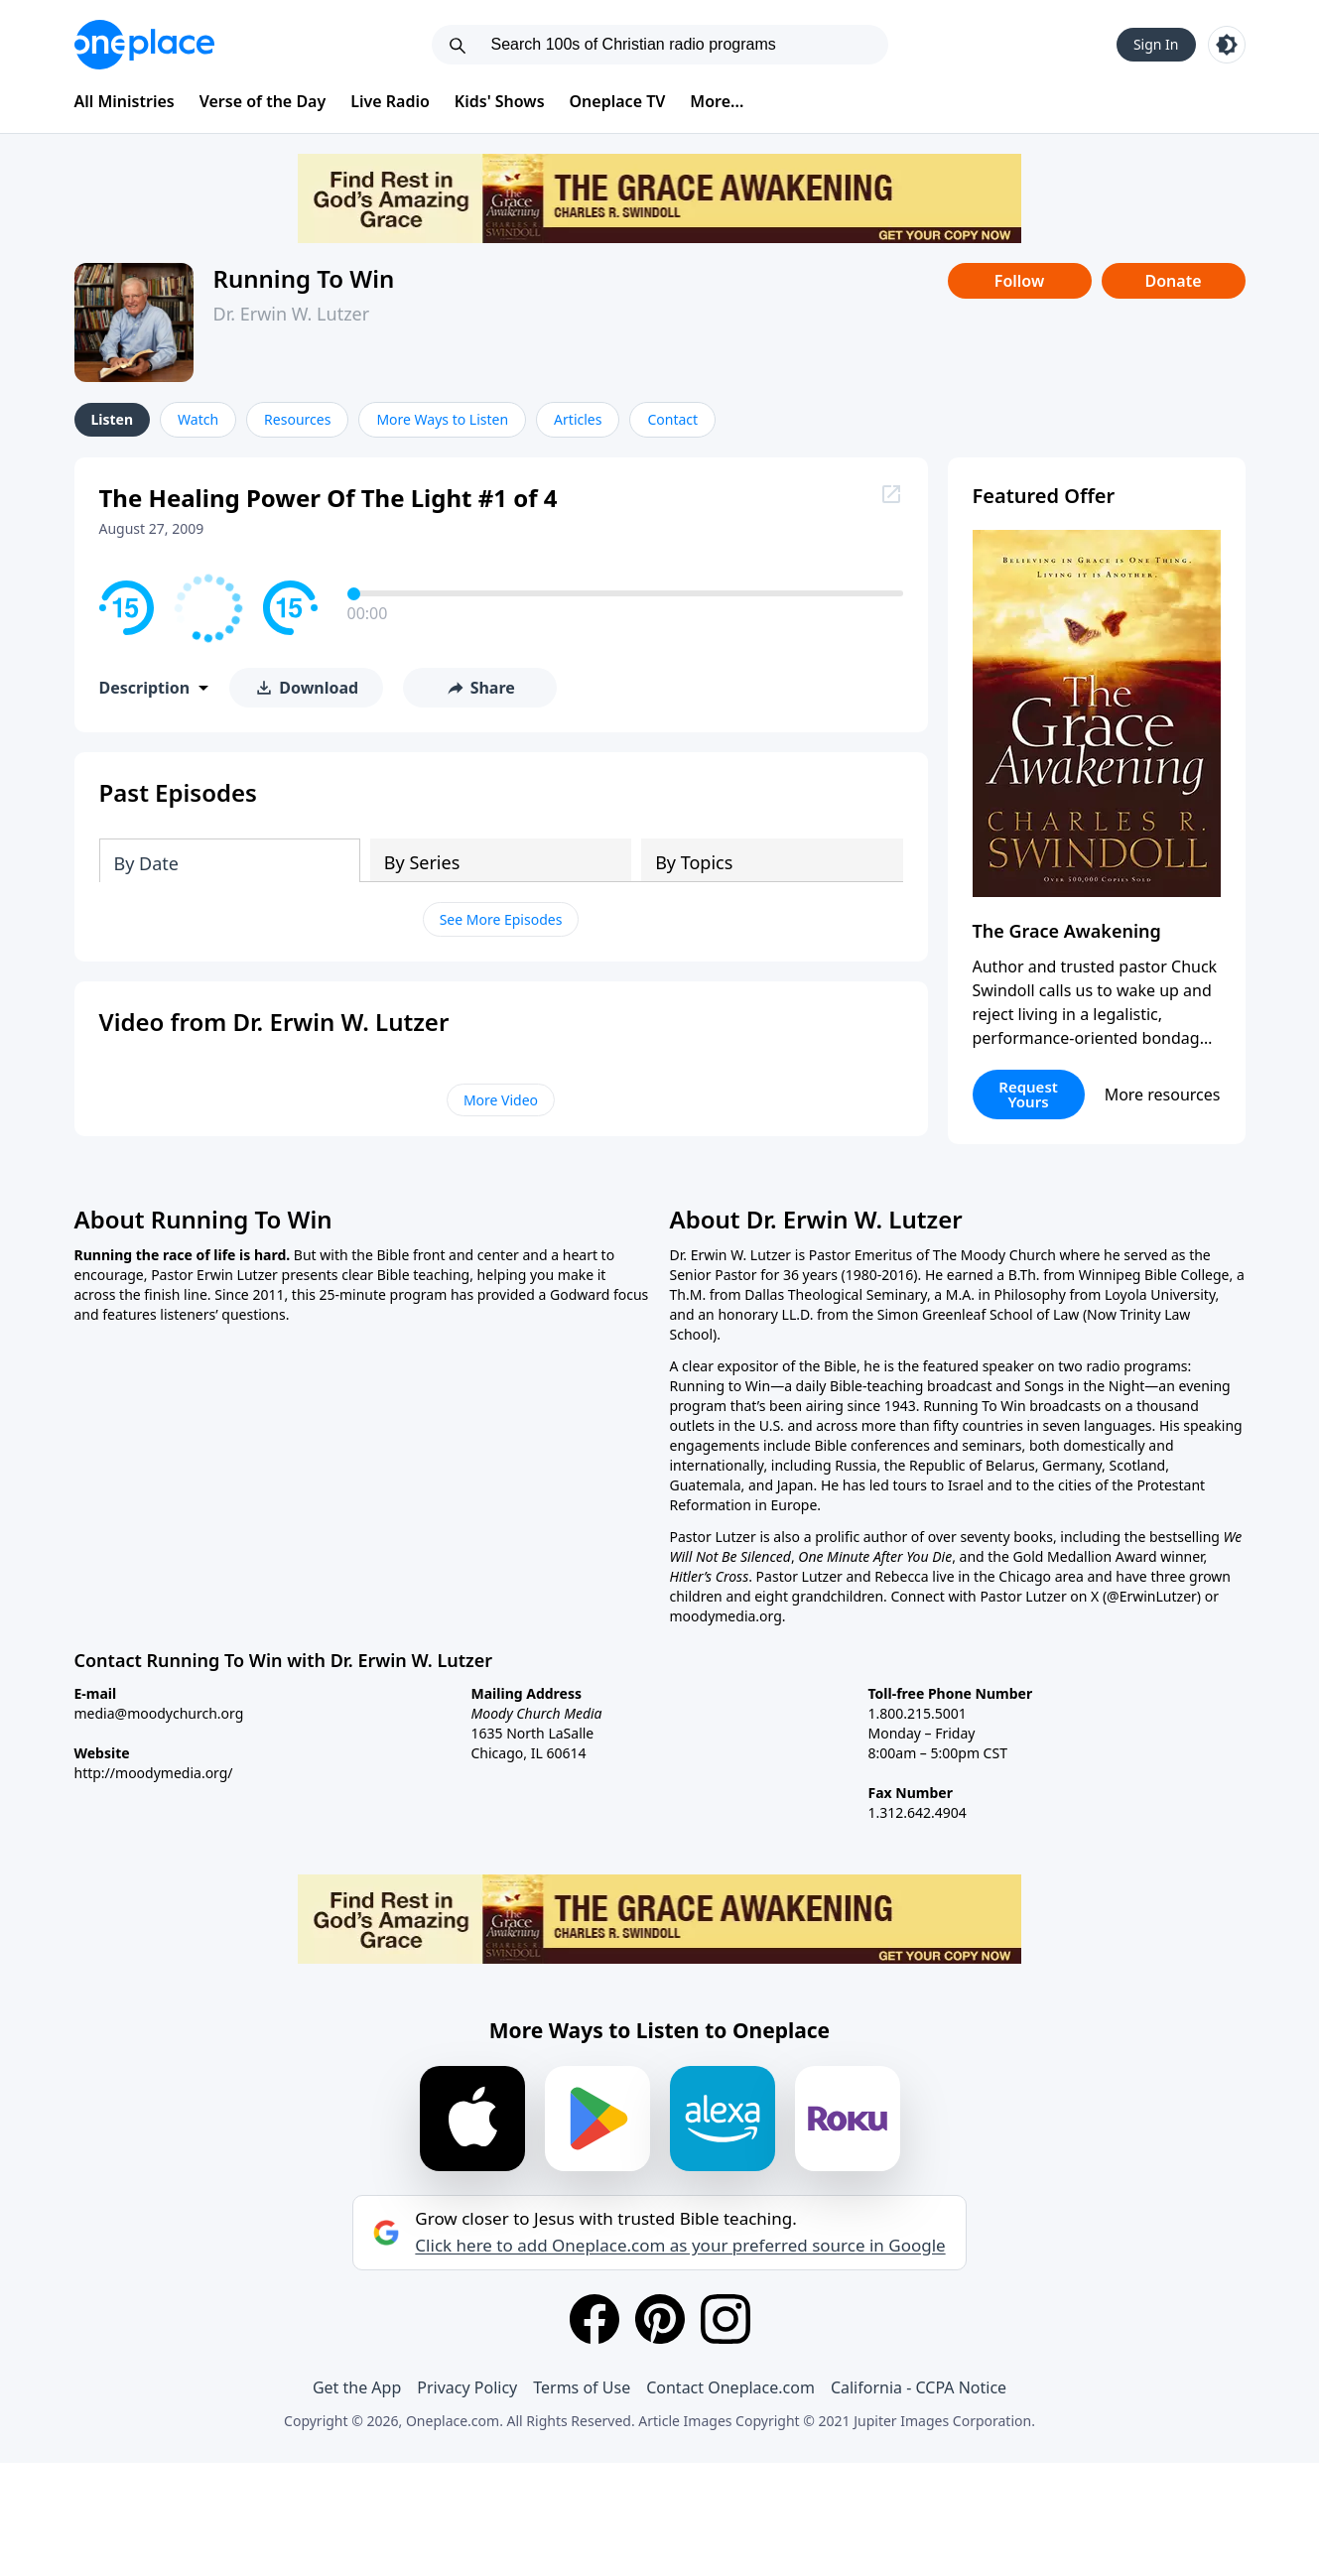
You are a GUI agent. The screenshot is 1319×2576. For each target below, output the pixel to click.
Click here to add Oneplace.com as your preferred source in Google (680, 2245)
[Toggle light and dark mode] (1227, 45)
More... (716, 101)
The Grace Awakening (1067, 931)
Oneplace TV (618, 101)
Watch (198, 419)
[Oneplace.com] (144, 44)
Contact (672, 419)
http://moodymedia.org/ (153, 1772)
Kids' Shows (500, 101)
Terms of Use (581, 2387)
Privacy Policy (467, 2387)
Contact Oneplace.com (730, 2387)
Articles (577, 419)
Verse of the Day (263, 101)
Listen (112, 419)
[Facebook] (594, 2319)
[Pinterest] (660, 2319)
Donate (1172, 281)
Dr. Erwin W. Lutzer (291, 313)
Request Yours (1028, 1094)
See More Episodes (501, 919)
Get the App (357, 2387)
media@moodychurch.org (159, 1713)
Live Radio (390, 101)
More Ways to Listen (442, 419)
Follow (1019, 281)
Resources (297, 419)
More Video (500, 1100)
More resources (1163, 1094)
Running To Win (304, 278)
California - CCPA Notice (918, 2387)
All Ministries (124, 101)
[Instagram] (725, 2319)
